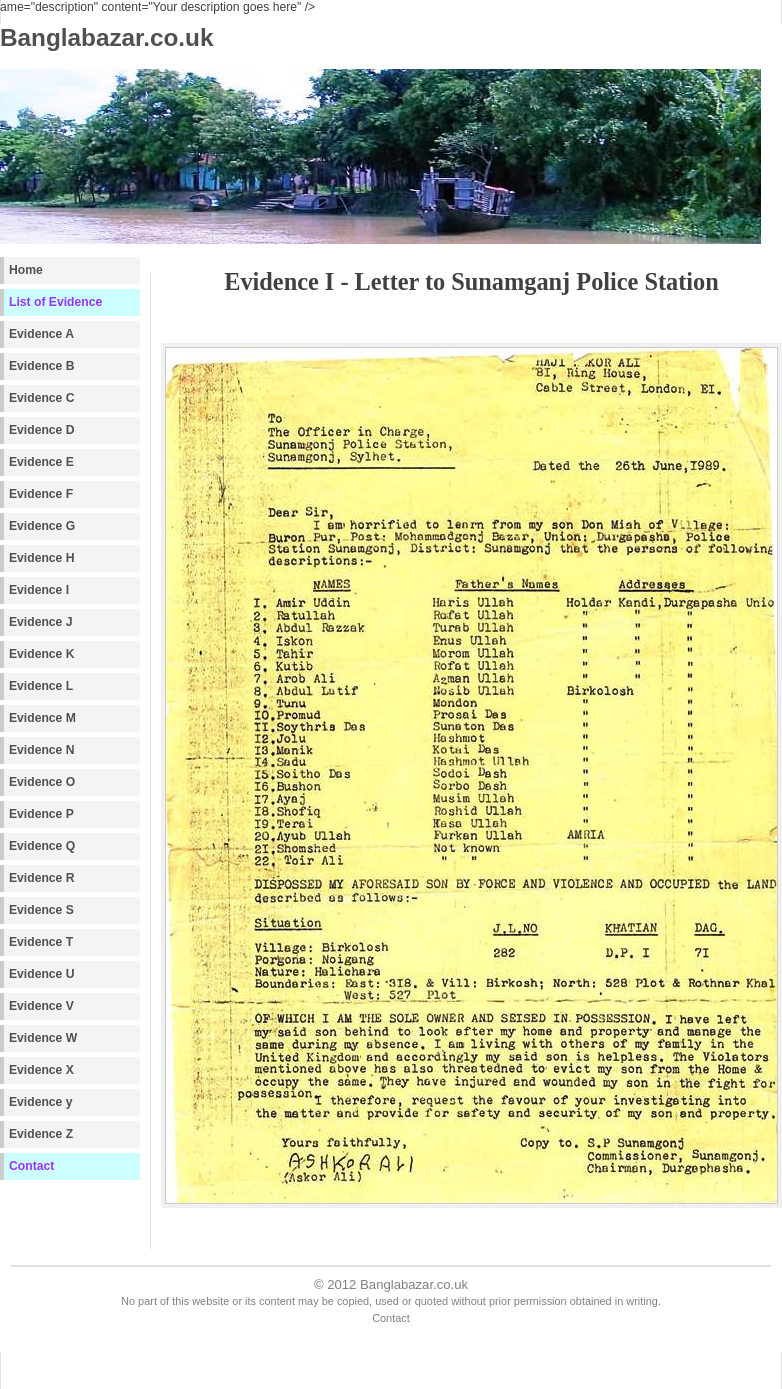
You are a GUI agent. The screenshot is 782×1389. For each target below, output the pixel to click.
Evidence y (41, 1102)
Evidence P (41, 814)
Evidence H (42, 558)
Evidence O (42, 782)
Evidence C (42, 398)
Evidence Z (41, 1134)
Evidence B (42, 366)
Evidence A (41, 334)
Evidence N (42, 750)
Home (26, 270)
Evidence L (41, 686)
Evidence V (41, 1006)
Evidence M (42, 718)
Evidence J (41, 622)
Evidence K (42, 654)
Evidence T (41, 942)
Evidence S (41, 910)
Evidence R (42, 878)
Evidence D (42, 430)
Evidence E (41, 462)
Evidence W (43, 1038)
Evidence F (41, 494)
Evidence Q (42, 846)
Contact (31, 1166)
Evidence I (39, 590)
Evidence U (42, 974)
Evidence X (41, 1070)
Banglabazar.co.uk (414, 1284)
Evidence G (42, 526)
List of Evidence (55, 302)
